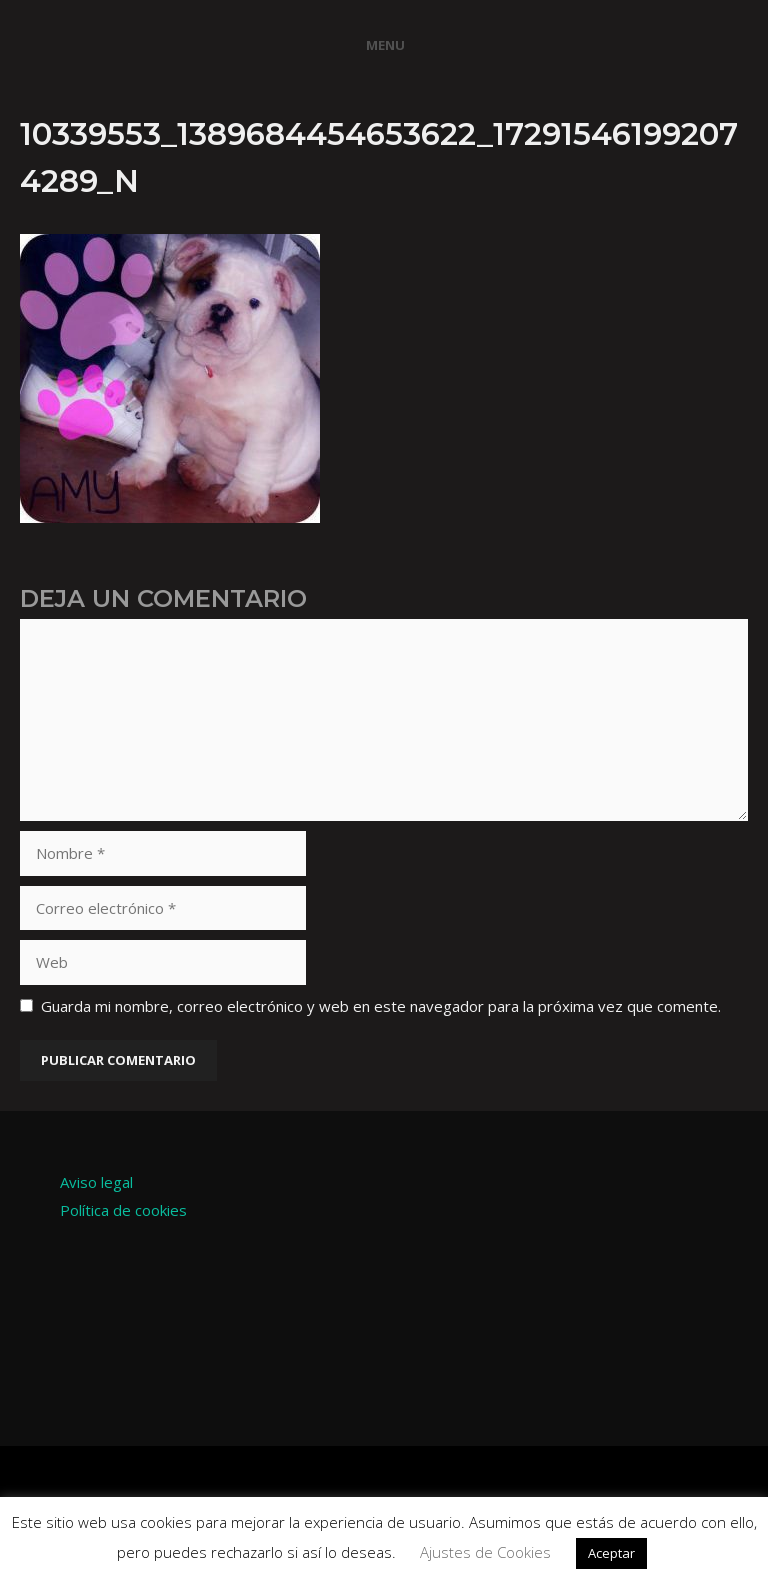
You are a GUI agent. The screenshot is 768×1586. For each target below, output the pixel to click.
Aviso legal (96, 1182)
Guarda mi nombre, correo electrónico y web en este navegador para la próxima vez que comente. (381, 1006)
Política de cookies (123, 1210)
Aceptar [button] (611, 1553)
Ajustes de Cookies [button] (485, 1552)
